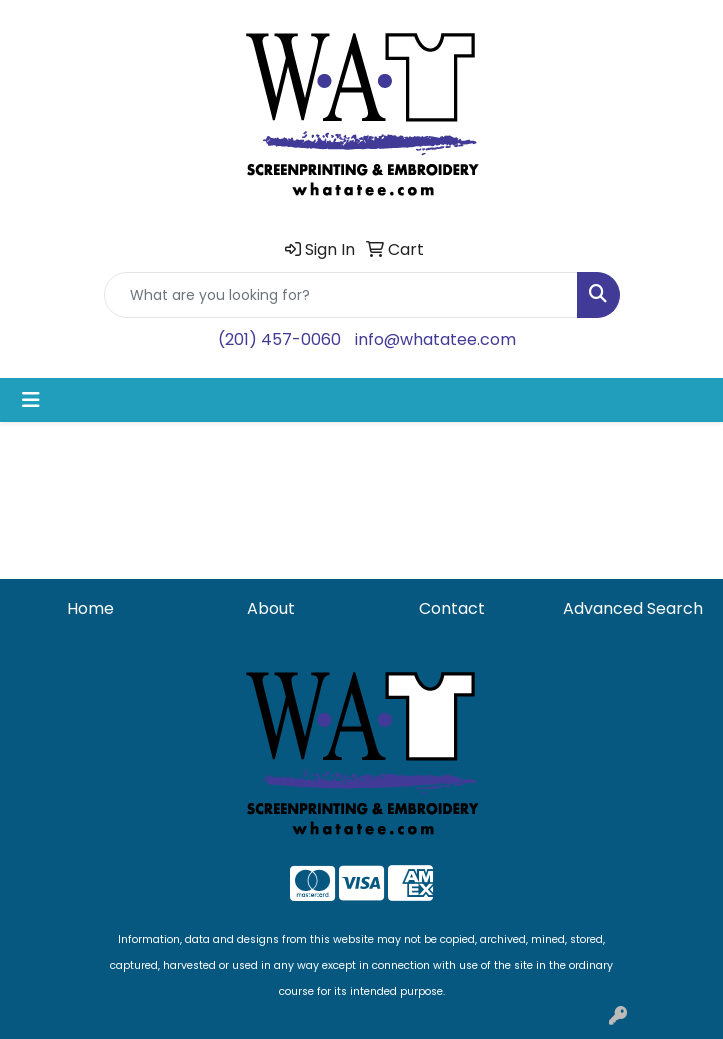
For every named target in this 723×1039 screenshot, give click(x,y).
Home (90, 608)
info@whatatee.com (435, 339)
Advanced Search (633, 608)
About (271, 608)
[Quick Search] (341, 295)
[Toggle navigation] (31, 400)
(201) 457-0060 (279, 339)
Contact (452, 608)
